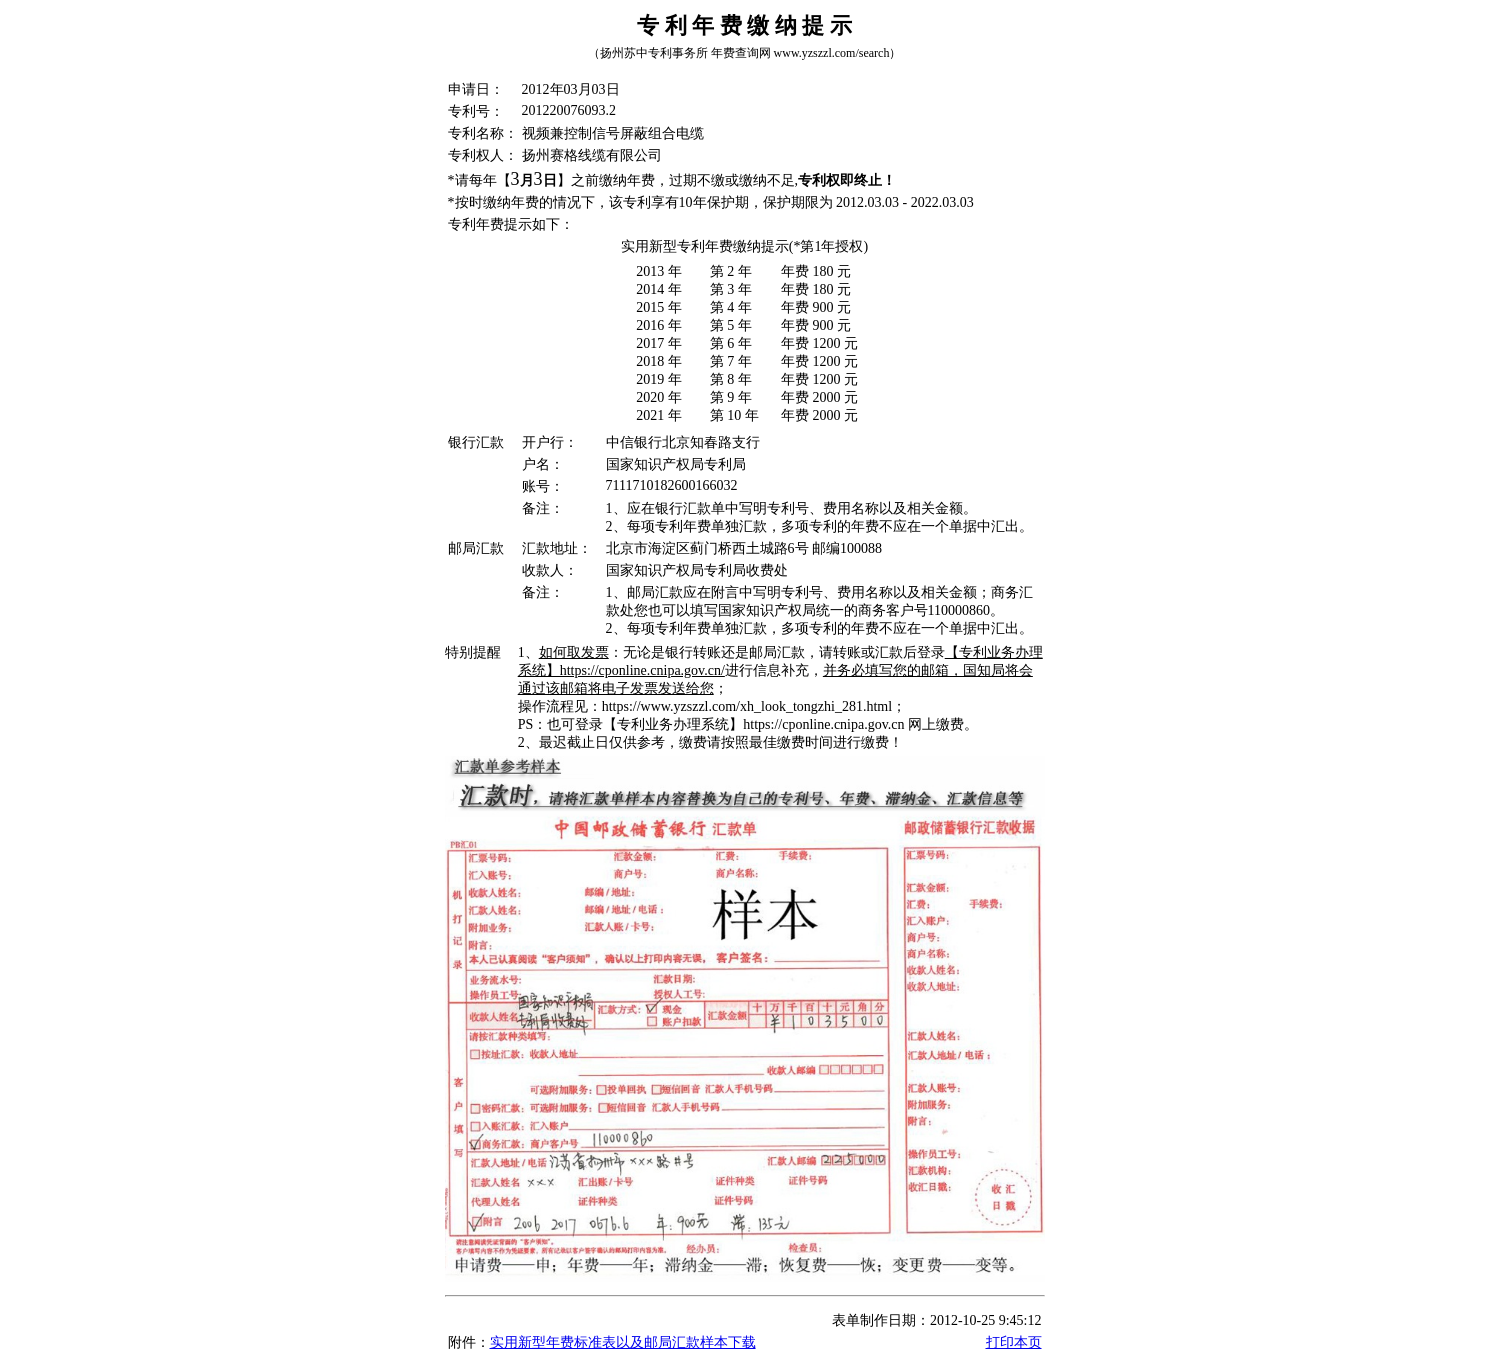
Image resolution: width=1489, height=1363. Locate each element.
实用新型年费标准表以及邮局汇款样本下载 (623, 1342)
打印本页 (1014, 1342)
